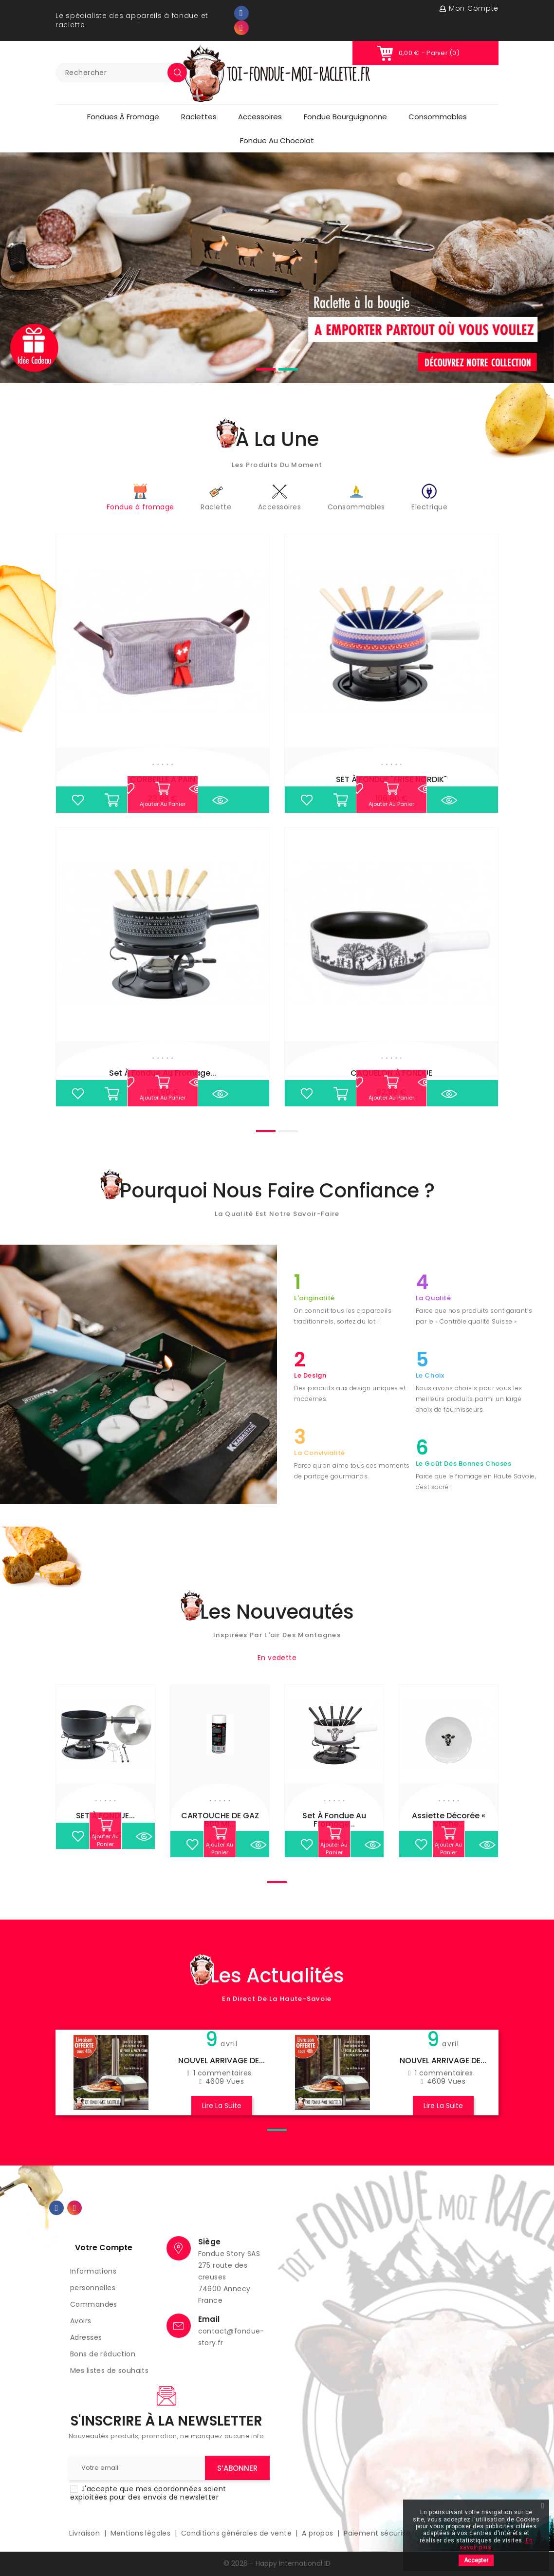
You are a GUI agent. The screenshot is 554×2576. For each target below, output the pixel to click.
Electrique (429, 498)
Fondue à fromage (140, 498)
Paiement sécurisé (378, 2533)
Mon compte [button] (474, 8)
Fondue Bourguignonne (345, 117)
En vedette (277, 1658)
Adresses (86, 2337)
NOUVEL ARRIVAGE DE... (221, 2060)
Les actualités (277, 1975)
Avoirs (81, 2321)
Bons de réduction (102, 2354)
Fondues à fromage (123, 117)
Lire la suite (221, 2105)
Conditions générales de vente (237, 2533)
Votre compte (103, 2247)
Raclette (216, 498)
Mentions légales (142, 2533)
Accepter (476, 2560)
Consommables (437, 117)
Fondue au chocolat (277, 140)
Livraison (85, 2533)
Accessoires (260, 117)
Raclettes (199, 117)
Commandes (93, 2304)
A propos (318, 2533)
